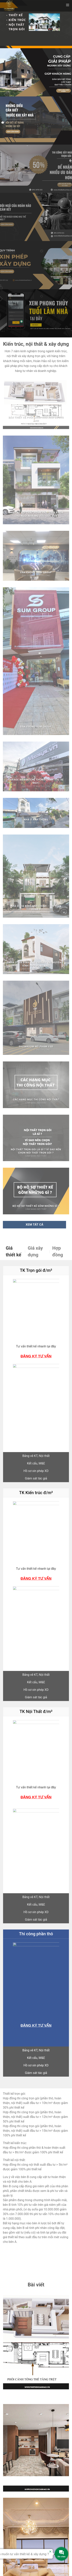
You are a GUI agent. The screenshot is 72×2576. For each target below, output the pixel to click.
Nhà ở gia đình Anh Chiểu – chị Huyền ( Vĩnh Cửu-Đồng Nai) (36, 964)
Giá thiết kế (13, 1251)
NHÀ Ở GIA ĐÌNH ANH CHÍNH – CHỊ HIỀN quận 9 (36, 907)
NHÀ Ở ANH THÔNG (36, 819)
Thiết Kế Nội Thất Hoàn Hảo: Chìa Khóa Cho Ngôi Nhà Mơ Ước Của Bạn (36, 514)
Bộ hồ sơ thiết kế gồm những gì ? (36, 1206)
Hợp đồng (57, 1251)
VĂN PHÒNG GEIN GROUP (36, 572)
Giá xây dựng (35, 1251)
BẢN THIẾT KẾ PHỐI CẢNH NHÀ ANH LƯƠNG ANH (36, 419)
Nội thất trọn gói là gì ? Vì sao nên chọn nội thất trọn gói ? (36, 1151)
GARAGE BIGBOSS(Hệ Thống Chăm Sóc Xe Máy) (36, 781)
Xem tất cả (34, 1224)
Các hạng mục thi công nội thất (36, 1099)
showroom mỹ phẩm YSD (36, 1046)
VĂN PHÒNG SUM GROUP (36, 726)
